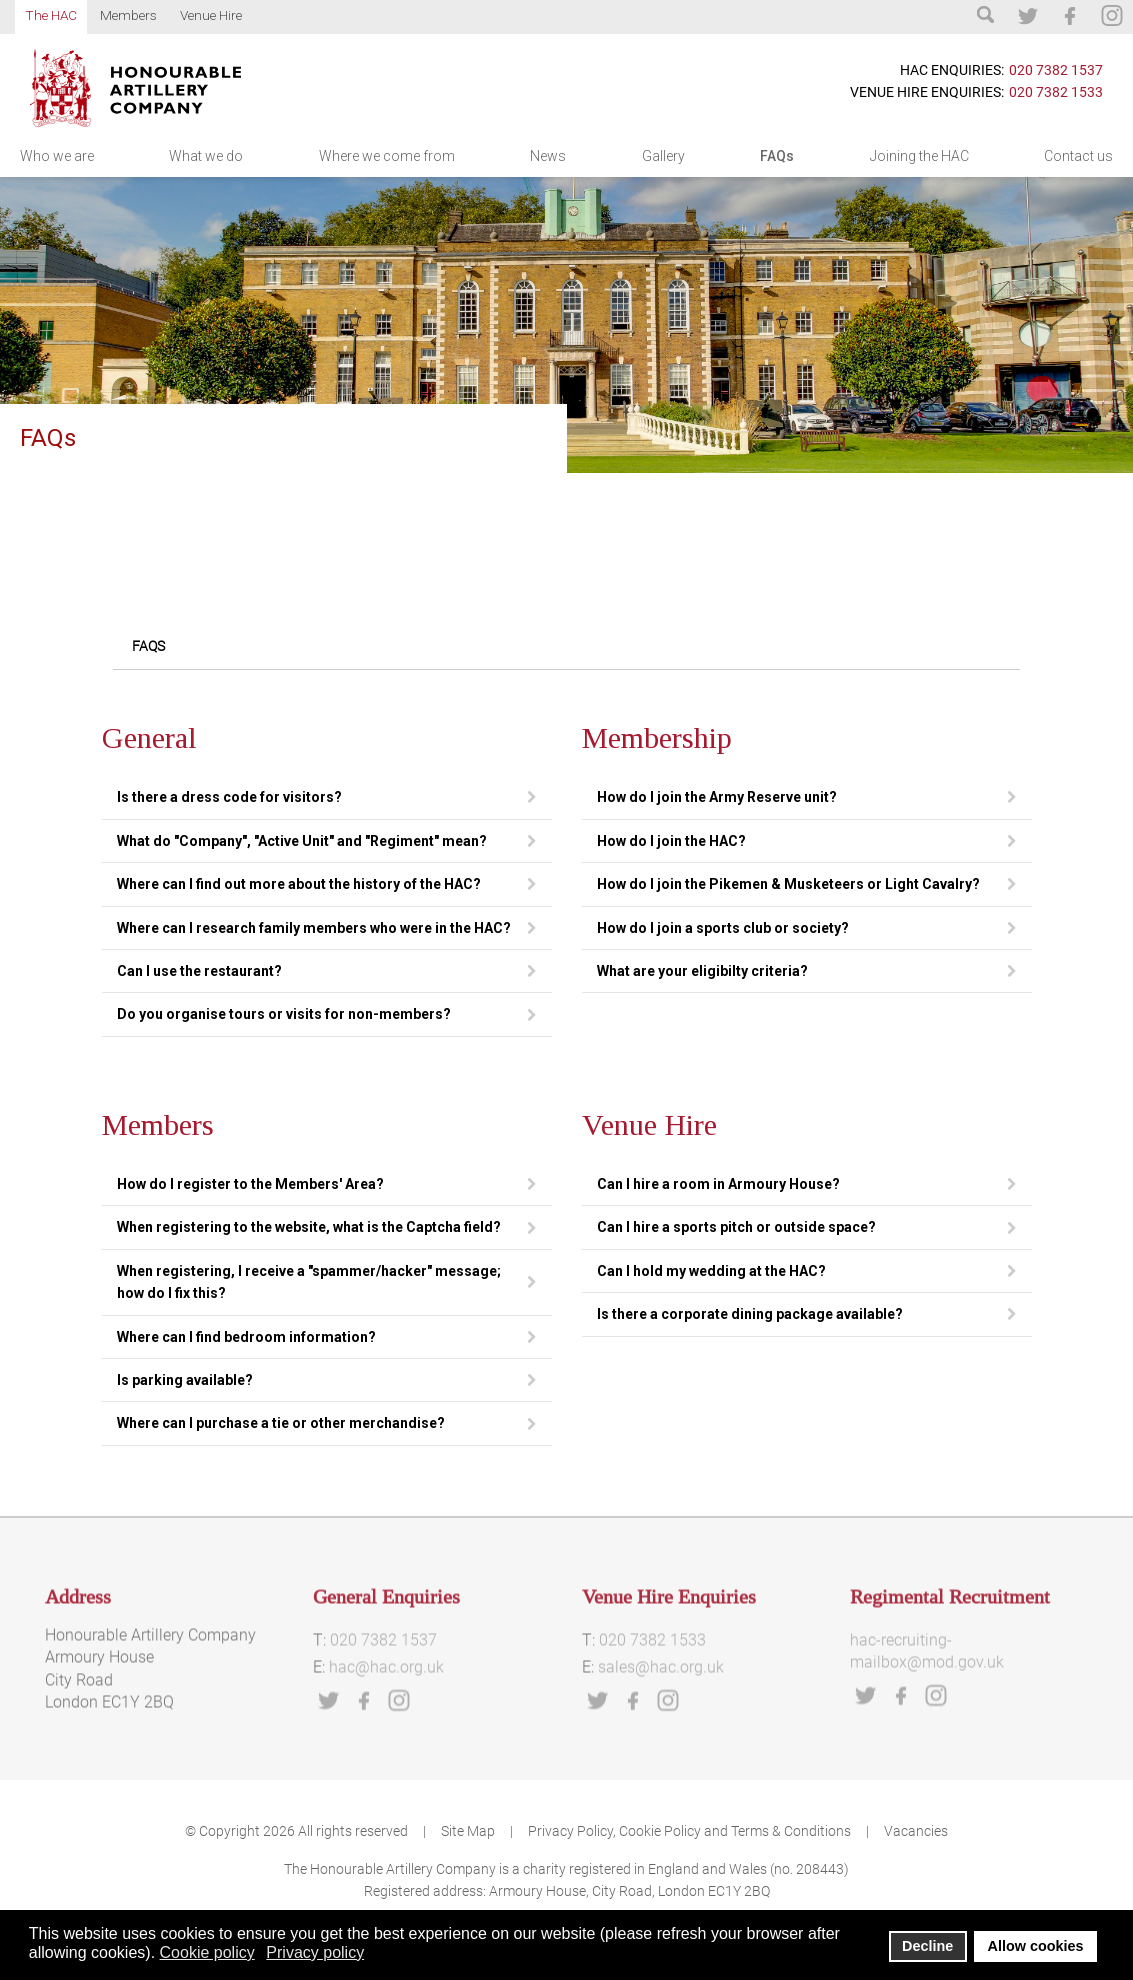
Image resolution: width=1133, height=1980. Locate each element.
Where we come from (387, 156)
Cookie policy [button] (207, 1952)
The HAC (51, 15)
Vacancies (916, 1831)
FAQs (777, 156)
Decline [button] (927, 1946)
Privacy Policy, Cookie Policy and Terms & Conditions (689, 1831)
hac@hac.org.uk (386, 1731)
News (548, 156)
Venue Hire (211, 15)
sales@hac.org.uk (661, 1731)
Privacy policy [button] (315, 1952)
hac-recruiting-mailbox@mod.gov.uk (927, 1714)
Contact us (1078, 156)
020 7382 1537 (1056, 70)
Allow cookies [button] (1036, 1946)
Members (128, 15)
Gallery (663, 156)
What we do (206, 156)
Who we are (57, 156)
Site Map (477, 1831)
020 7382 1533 (1056, 92)
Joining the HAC (919, 156)
